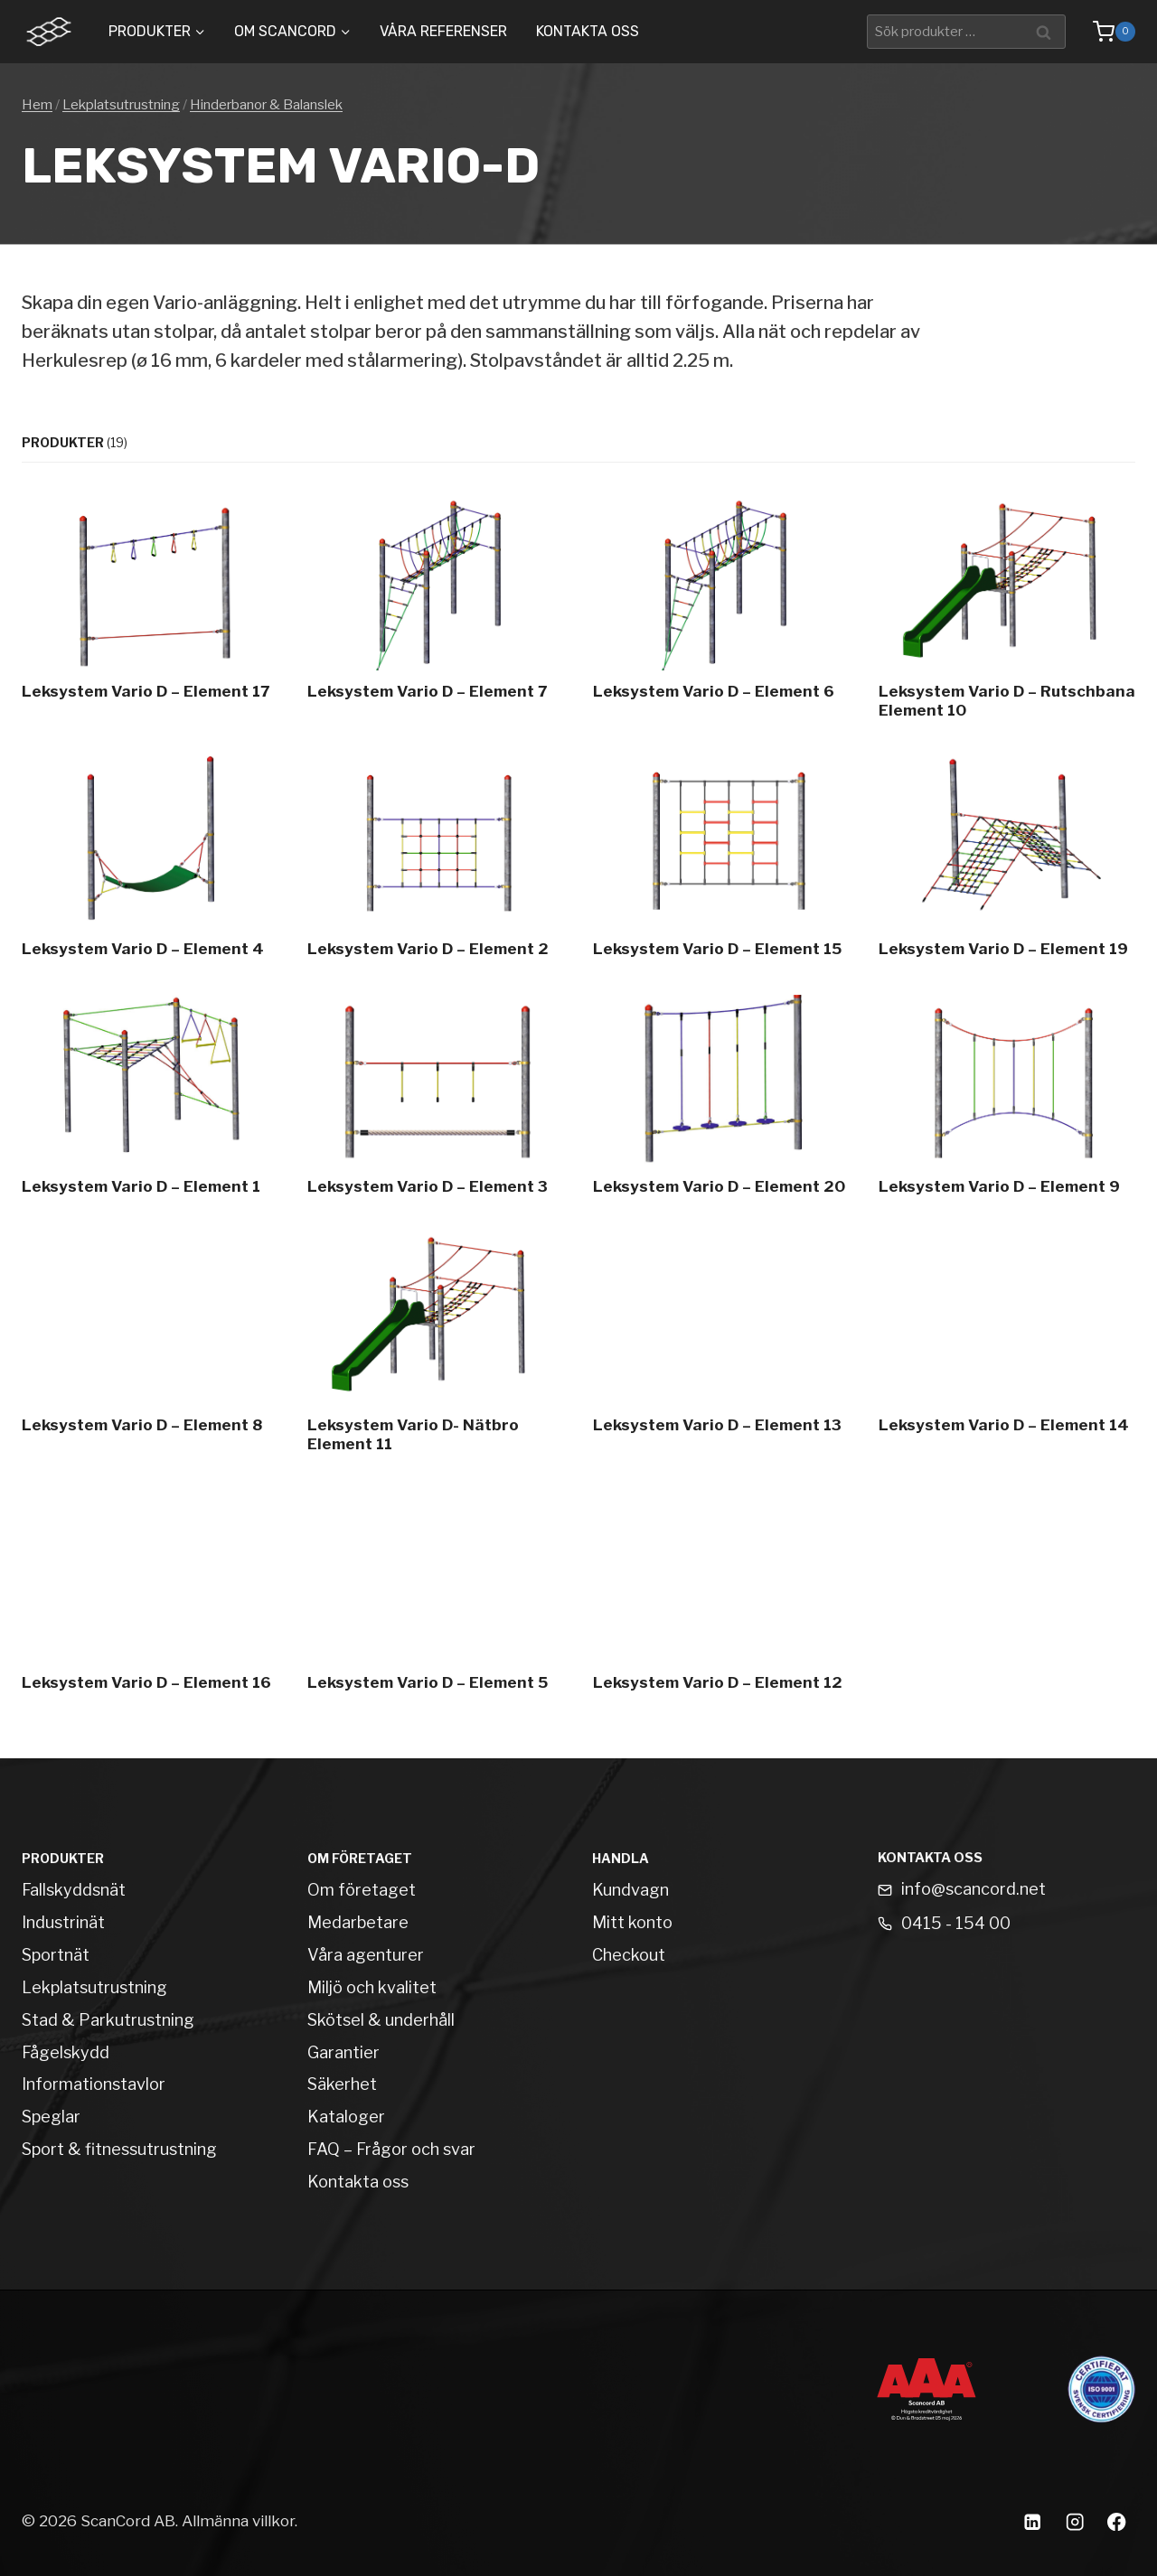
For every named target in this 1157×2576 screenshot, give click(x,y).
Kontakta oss (587, 31)
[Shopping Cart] (1105, 31)
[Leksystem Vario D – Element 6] (721, 613)
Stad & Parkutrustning (108, 2019)
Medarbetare (358, 1922)
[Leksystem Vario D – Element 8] (150, 1346)
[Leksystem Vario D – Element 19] (1007, 861)
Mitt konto (632, 1922)
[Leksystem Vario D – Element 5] (435, 1595)
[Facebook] (1116, 2521)
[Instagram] (1074, 2521)
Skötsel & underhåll (381, 2019)
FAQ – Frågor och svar (391, 2149)
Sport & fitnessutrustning (119, 2149)
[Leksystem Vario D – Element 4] (150, 861)
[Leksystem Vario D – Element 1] (150, 1099)
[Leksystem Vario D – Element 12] (721, 1595)
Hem (37, 105)
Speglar (51, 2116)
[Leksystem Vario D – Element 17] (150, 613)
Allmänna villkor (238, 2521)
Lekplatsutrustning (121, 105)
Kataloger (346, 2116)
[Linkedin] (1031, 2521)
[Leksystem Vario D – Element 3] (435, 1099)
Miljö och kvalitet (372, 1987)
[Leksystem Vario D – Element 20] (721, 1099)
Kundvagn (630, 1889)
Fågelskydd (65, 2052)
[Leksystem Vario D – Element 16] (150, 1595)
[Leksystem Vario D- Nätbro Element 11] (435, 1346)
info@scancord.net (973, 1888)
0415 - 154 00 (956, 1923)
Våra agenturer (365, 1954)
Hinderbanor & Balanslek (266, 105)
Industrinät (63, 1922)
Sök (1046, 31)
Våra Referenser (443, 31)
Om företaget (361, 1889)
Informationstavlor (93, 2084)
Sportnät (55, 1954)
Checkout (628, 1954)
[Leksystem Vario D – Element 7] (435, 613)
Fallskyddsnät (74, 1889)
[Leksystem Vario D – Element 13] (721, 1346)
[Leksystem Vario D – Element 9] (1007, 1099)
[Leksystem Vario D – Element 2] (435, 861)
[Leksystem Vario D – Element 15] (721, 861)
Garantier (343, 2052)
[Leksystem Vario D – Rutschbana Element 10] (1007, 613)
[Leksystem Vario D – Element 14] (1007, 1346)
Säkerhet (342, 2084)
